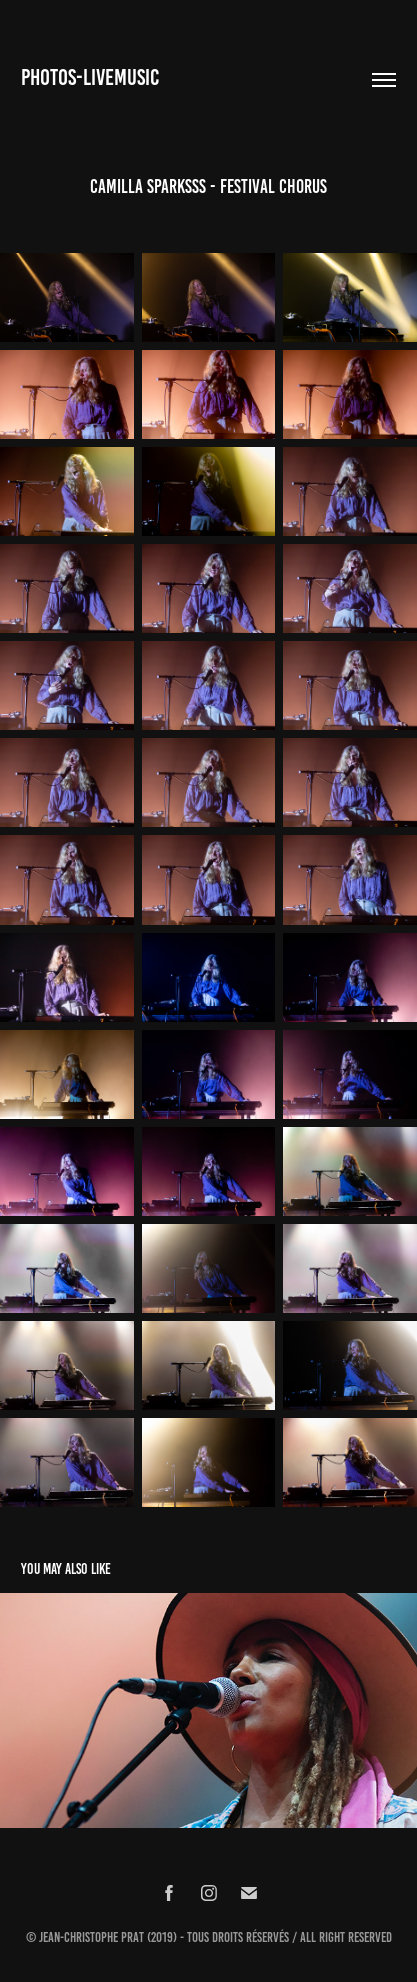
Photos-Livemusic (90, 77)
